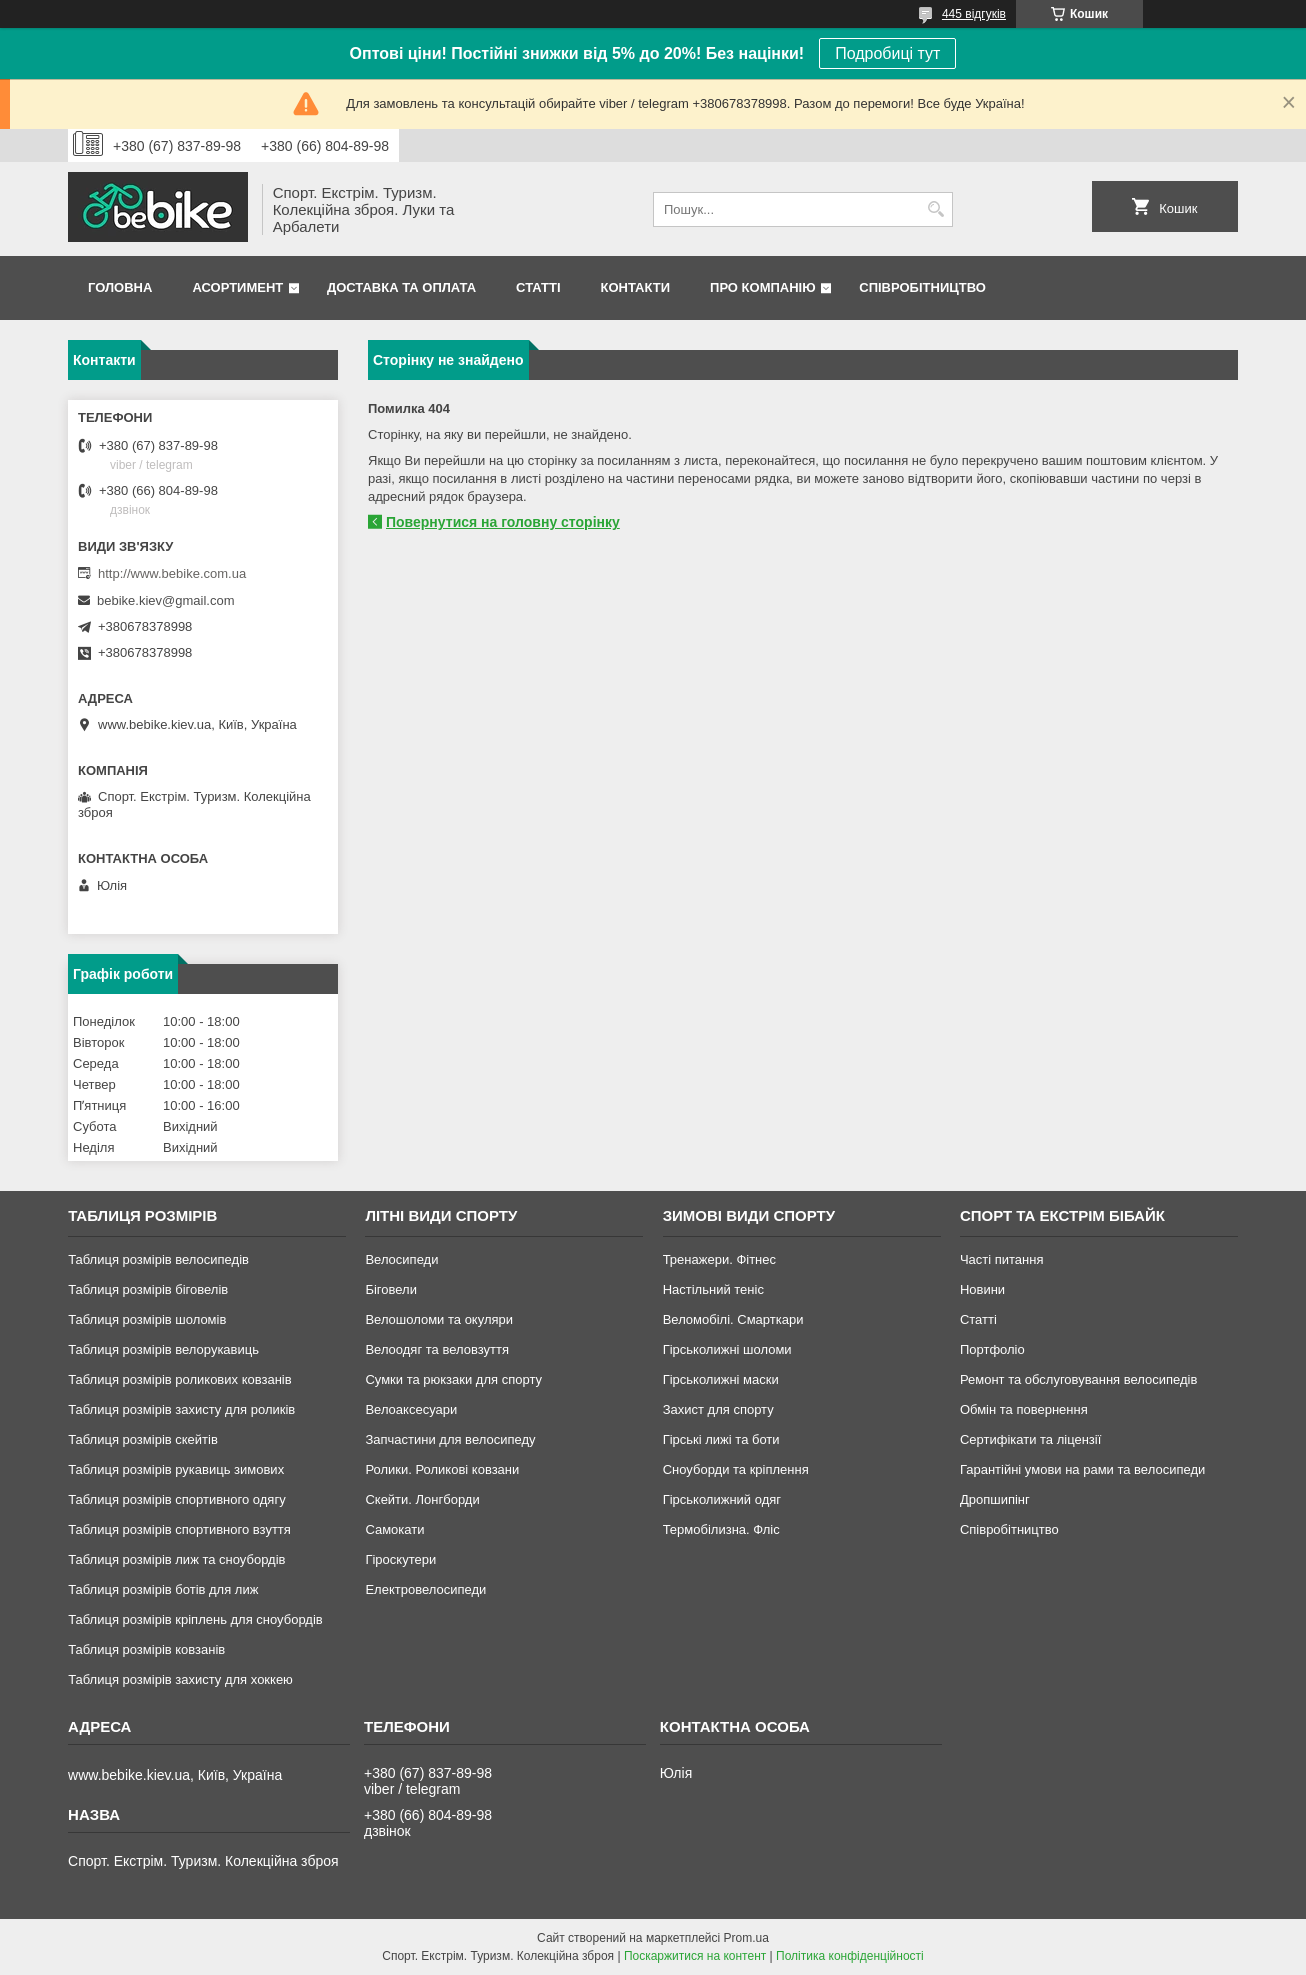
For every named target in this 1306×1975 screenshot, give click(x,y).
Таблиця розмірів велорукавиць (163, 1349)
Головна (120, 287)
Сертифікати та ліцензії (1030, 1439)
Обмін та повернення (1024, 1409)
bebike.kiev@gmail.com (165, 600)
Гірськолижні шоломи (727, 1349)
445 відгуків (974, 14)
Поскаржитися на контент (695, 1956)
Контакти (636, 287)
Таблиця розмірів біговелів (148, 1289)
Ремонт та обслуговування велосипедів (1078, 1379)
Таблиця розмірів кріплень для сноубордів (195, 1619)
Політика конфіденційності (850, 1956)
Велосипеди (401, 1259)
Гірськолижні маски (721, 1379)
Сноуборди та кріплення (736, 1469)
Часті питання (1002, 1259)
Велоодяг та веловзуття (437, 1349)
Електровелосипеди (425, 1589)
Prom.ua (746, 1938)
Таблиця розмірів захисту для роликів (181, 1409)
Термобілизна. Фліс (721, 1529)
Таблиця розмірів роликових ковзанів (179, 1379)
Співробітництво (922, 287)
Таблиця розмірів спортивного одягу (176, 1499)
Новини (982, 1289)
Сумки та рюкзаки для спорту (453, 1379)
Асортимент (237, 287)
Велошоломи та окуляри (439, 1319)
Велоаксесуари (411, 1409)
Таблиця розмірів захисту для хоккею (180, 1679)
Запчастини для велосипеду (450, 1439)
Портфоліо (992, 1349)
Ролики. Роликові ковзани (442, 1469)
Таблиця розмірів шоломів (147, 1319)
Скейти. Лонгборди (422, 1499)
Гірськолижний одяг (722, 1499)
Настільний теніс (713, 1289)
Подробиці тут (887, 53)
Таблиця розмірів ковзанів (146, 1649)
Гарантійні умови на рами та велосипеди (1082, 1469)
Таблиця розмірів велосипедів (158, 1259)
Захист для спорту (718, 1409)
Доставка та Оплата (401, 287)
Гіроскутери (400, 1559)
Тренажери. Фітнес (719, 1259)
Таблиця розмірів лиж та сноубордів (176, 1559)
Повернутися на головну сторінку (503, 522)
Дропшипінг (995, 1499)
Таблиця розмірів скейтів (143, 1439)
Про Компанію (763, 287)
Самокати (394, 1529)
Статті (538, 287)
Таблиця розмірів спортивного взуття (179, 1529)
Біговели (391, 1289)
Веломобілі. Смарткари (733, 1319)
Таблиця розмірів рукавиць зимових (176, 1469)
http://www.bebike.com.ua (172, 573)
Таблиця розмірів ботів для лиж (163, 1589)
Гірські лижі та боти (721, 1439)
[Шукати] (935, 209)
